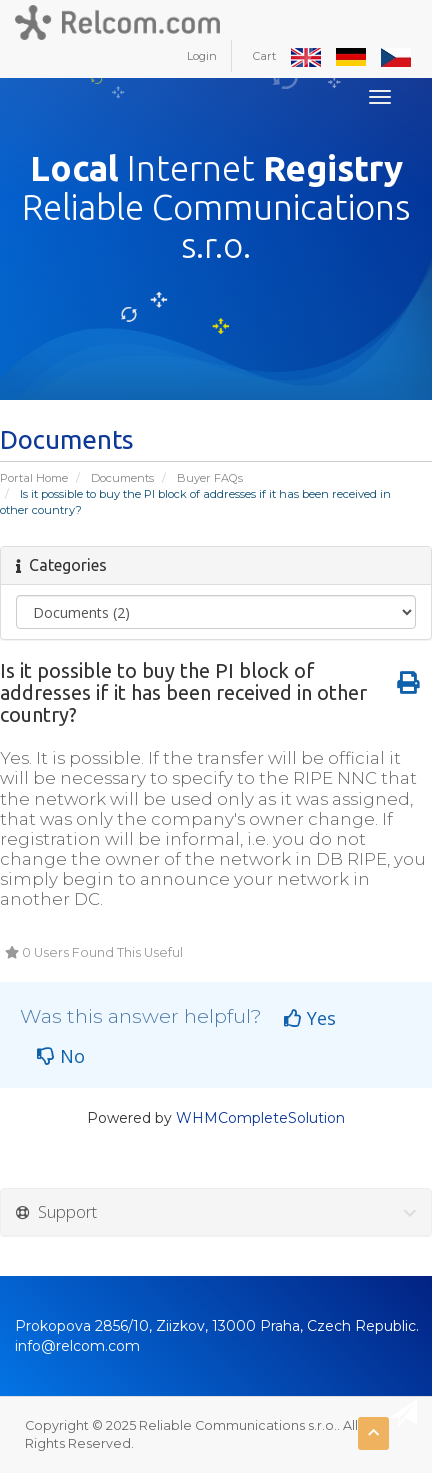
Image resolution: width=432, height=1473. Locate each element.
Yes (310, 1018)
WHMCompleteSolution (260, 1118)
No (61, 1056)
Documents (122, 478)
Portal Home (34, 478)
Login (202, 56)
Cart (264, 56)
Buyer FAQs (210, 478)
